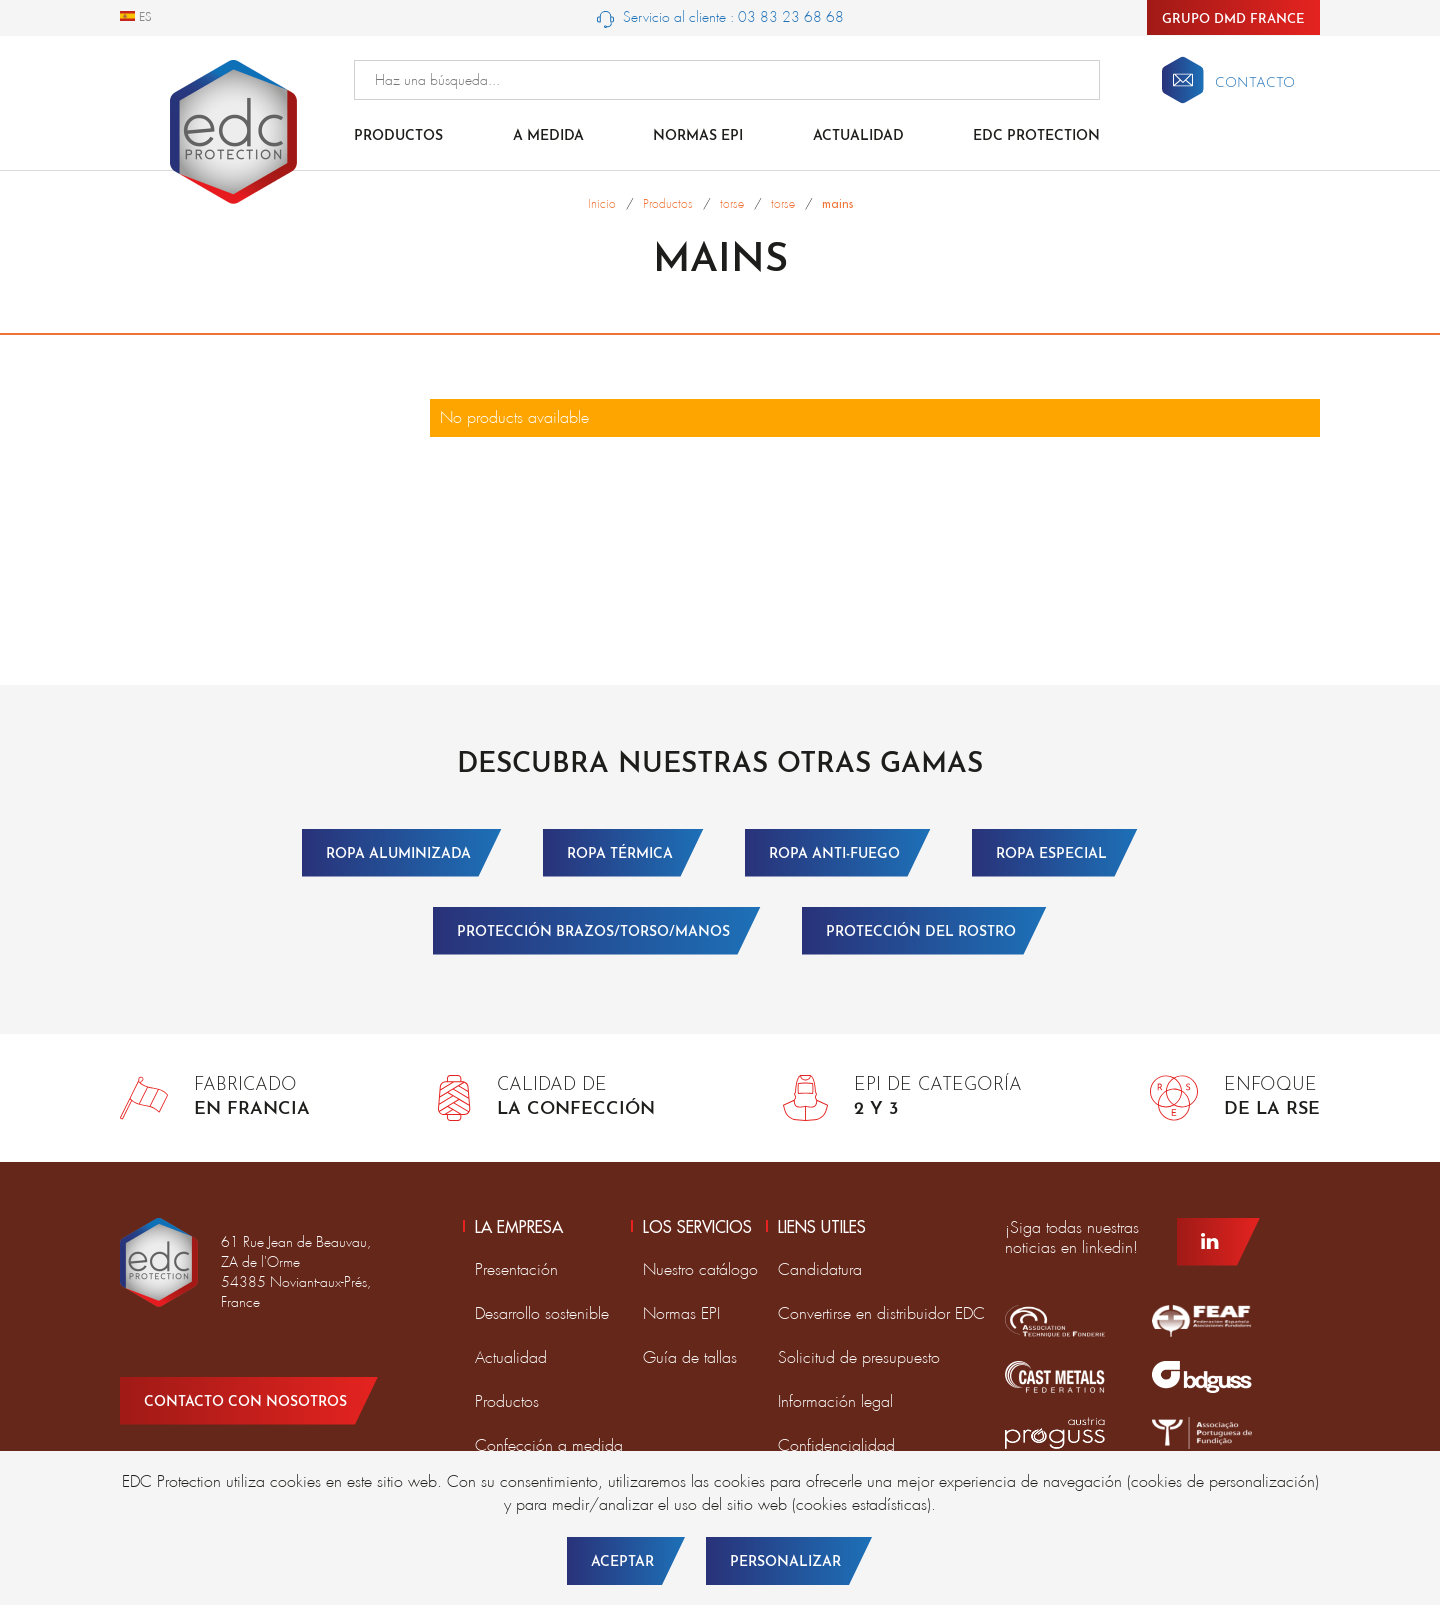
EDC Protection (1036, 136)
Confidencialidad (836, 1445)
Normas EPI (698, 136)
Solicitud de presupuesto (859, 1357)
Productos (398, 136)
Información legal (835, 1401)
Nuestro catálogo (700, 1269)
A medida (548, 136)
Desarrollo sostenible (542, 1313)
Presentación (516, 1269)
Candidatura (820, 1269)
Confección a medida (549, 1445)
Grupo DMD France (1233, 19)
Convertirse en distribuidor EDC (881, 1313)
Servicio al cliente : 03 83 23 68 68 (720, 18)
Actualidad (858, 136)
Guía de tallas (690, 1357)
